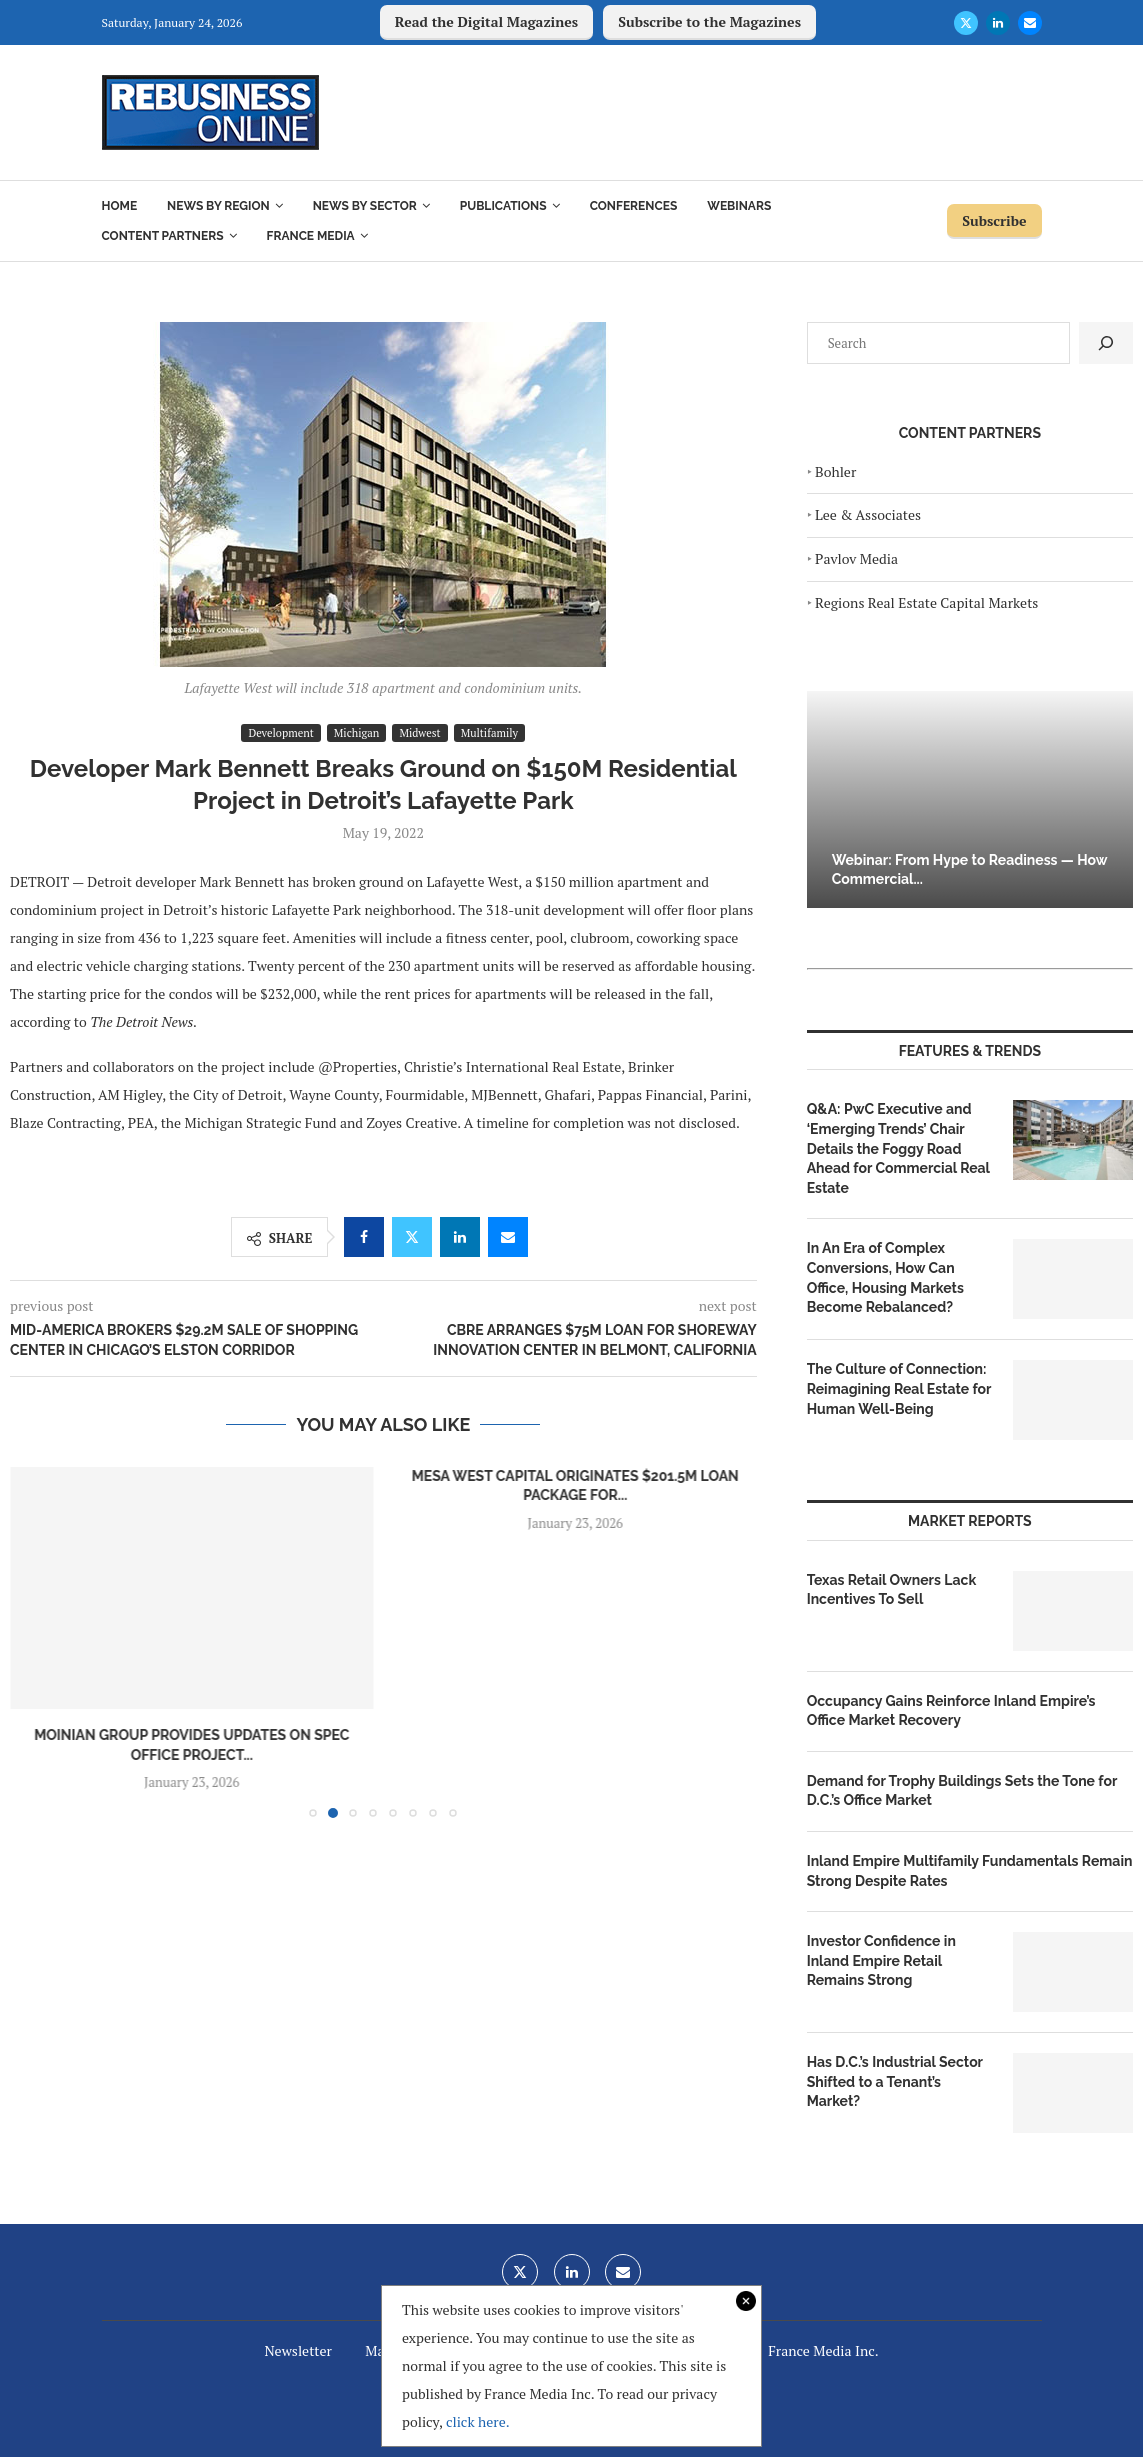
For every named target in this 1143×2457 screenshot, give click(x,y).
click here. (478, 2421)
